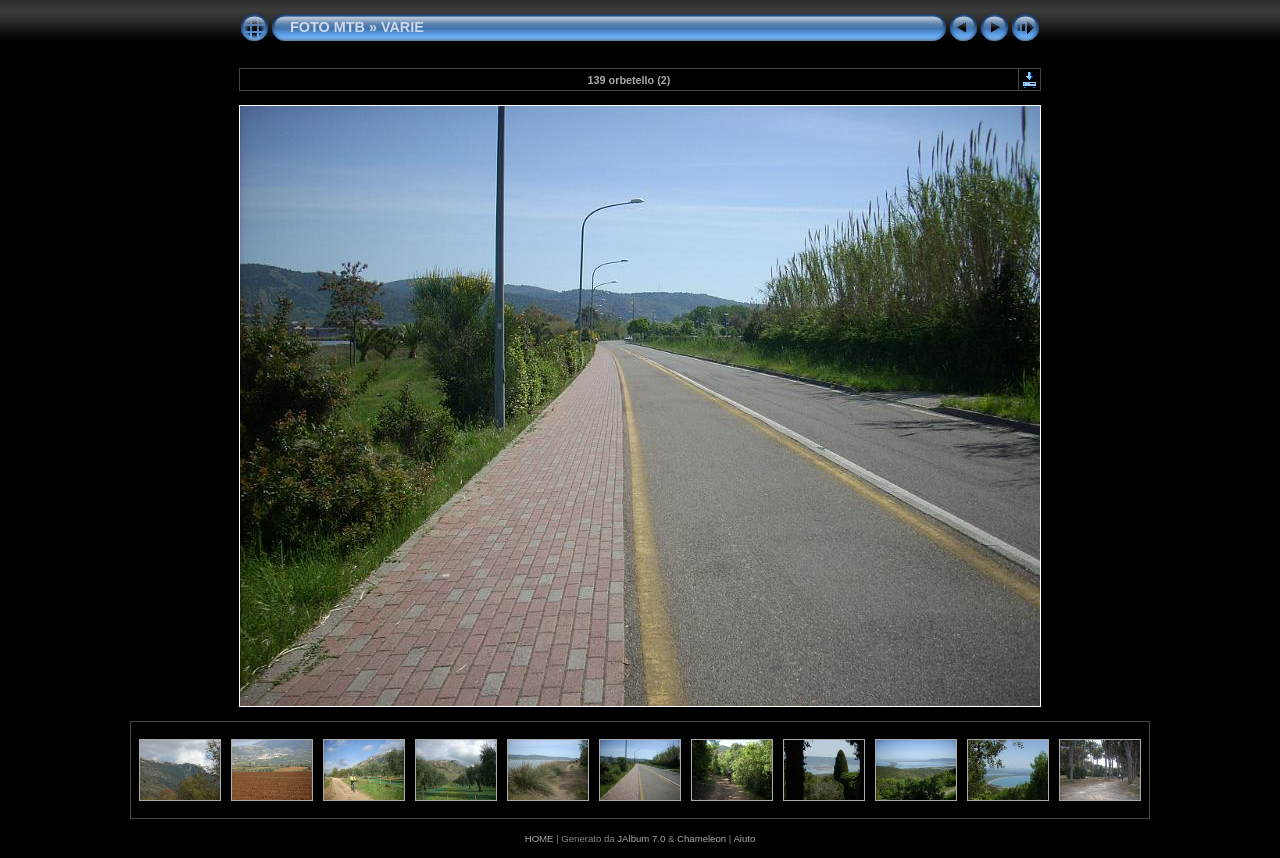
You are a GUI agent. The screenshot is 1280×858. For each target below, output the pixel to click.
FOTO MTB (327, 27)
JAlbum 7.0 (641, 838)
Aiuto (744, 838)
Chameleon (701, 838)
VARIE (402, 27)
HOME (539, 838)
